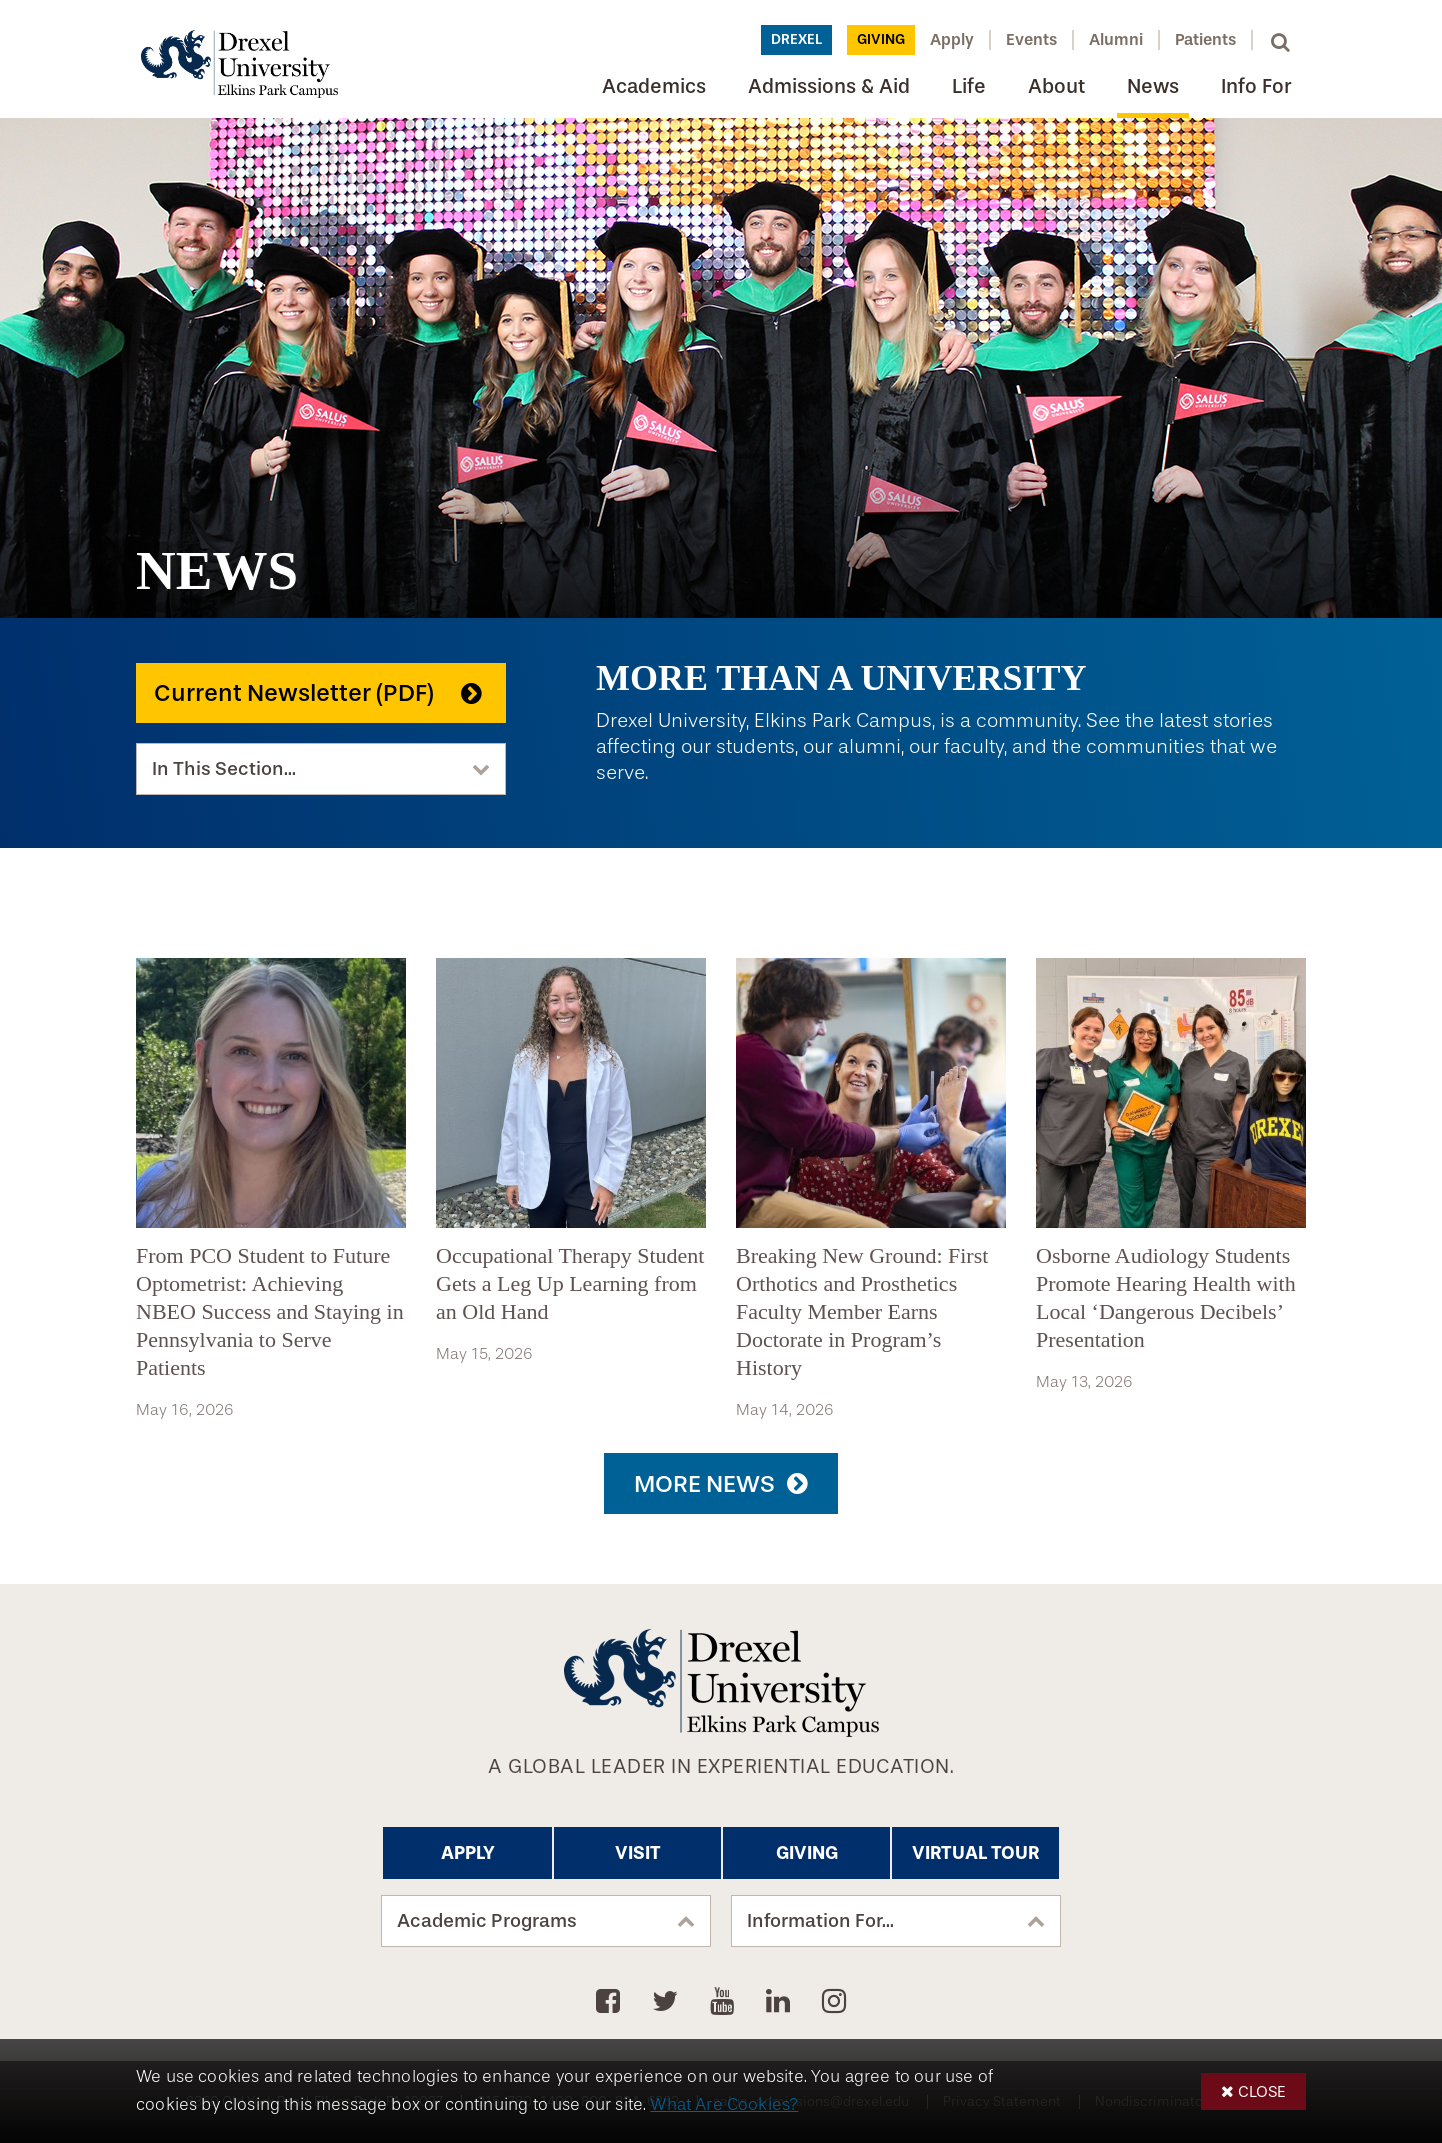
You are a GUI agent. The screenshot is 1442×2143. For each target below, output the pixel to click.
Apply (952, 39)
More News (704, 1484)
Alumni (1116, 39)
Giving (881, 39)
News (1153, 86)
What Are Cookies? (724, 2104)
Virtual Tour (975, 1853)
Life (969, 86)
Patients (1205, 39)
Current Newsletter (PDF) (294, 693)
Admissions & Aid (829, 86)
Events (1031, 39)
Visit (638, 1853)
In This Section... (224, 769)
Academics (654, 86)
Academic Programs (487, 1921)
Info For (1256, 86)
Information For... (820, 1921)
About (1056, 86)
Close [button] (1262, 2091)
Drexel (796, 39)
